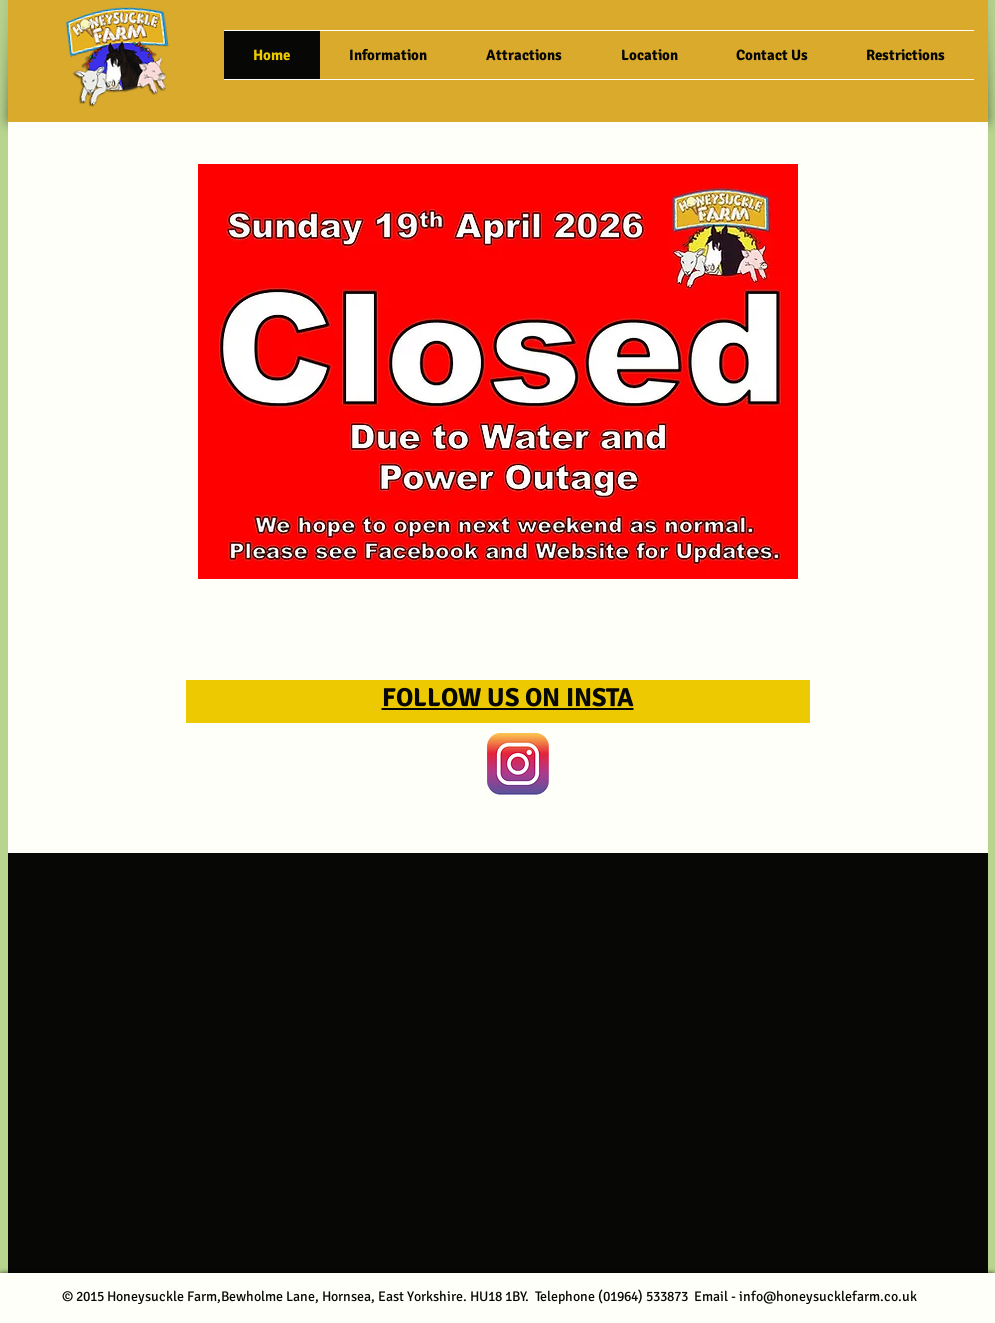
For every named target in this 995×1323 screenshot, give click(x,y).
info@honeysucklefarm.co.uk (828, 1296)
